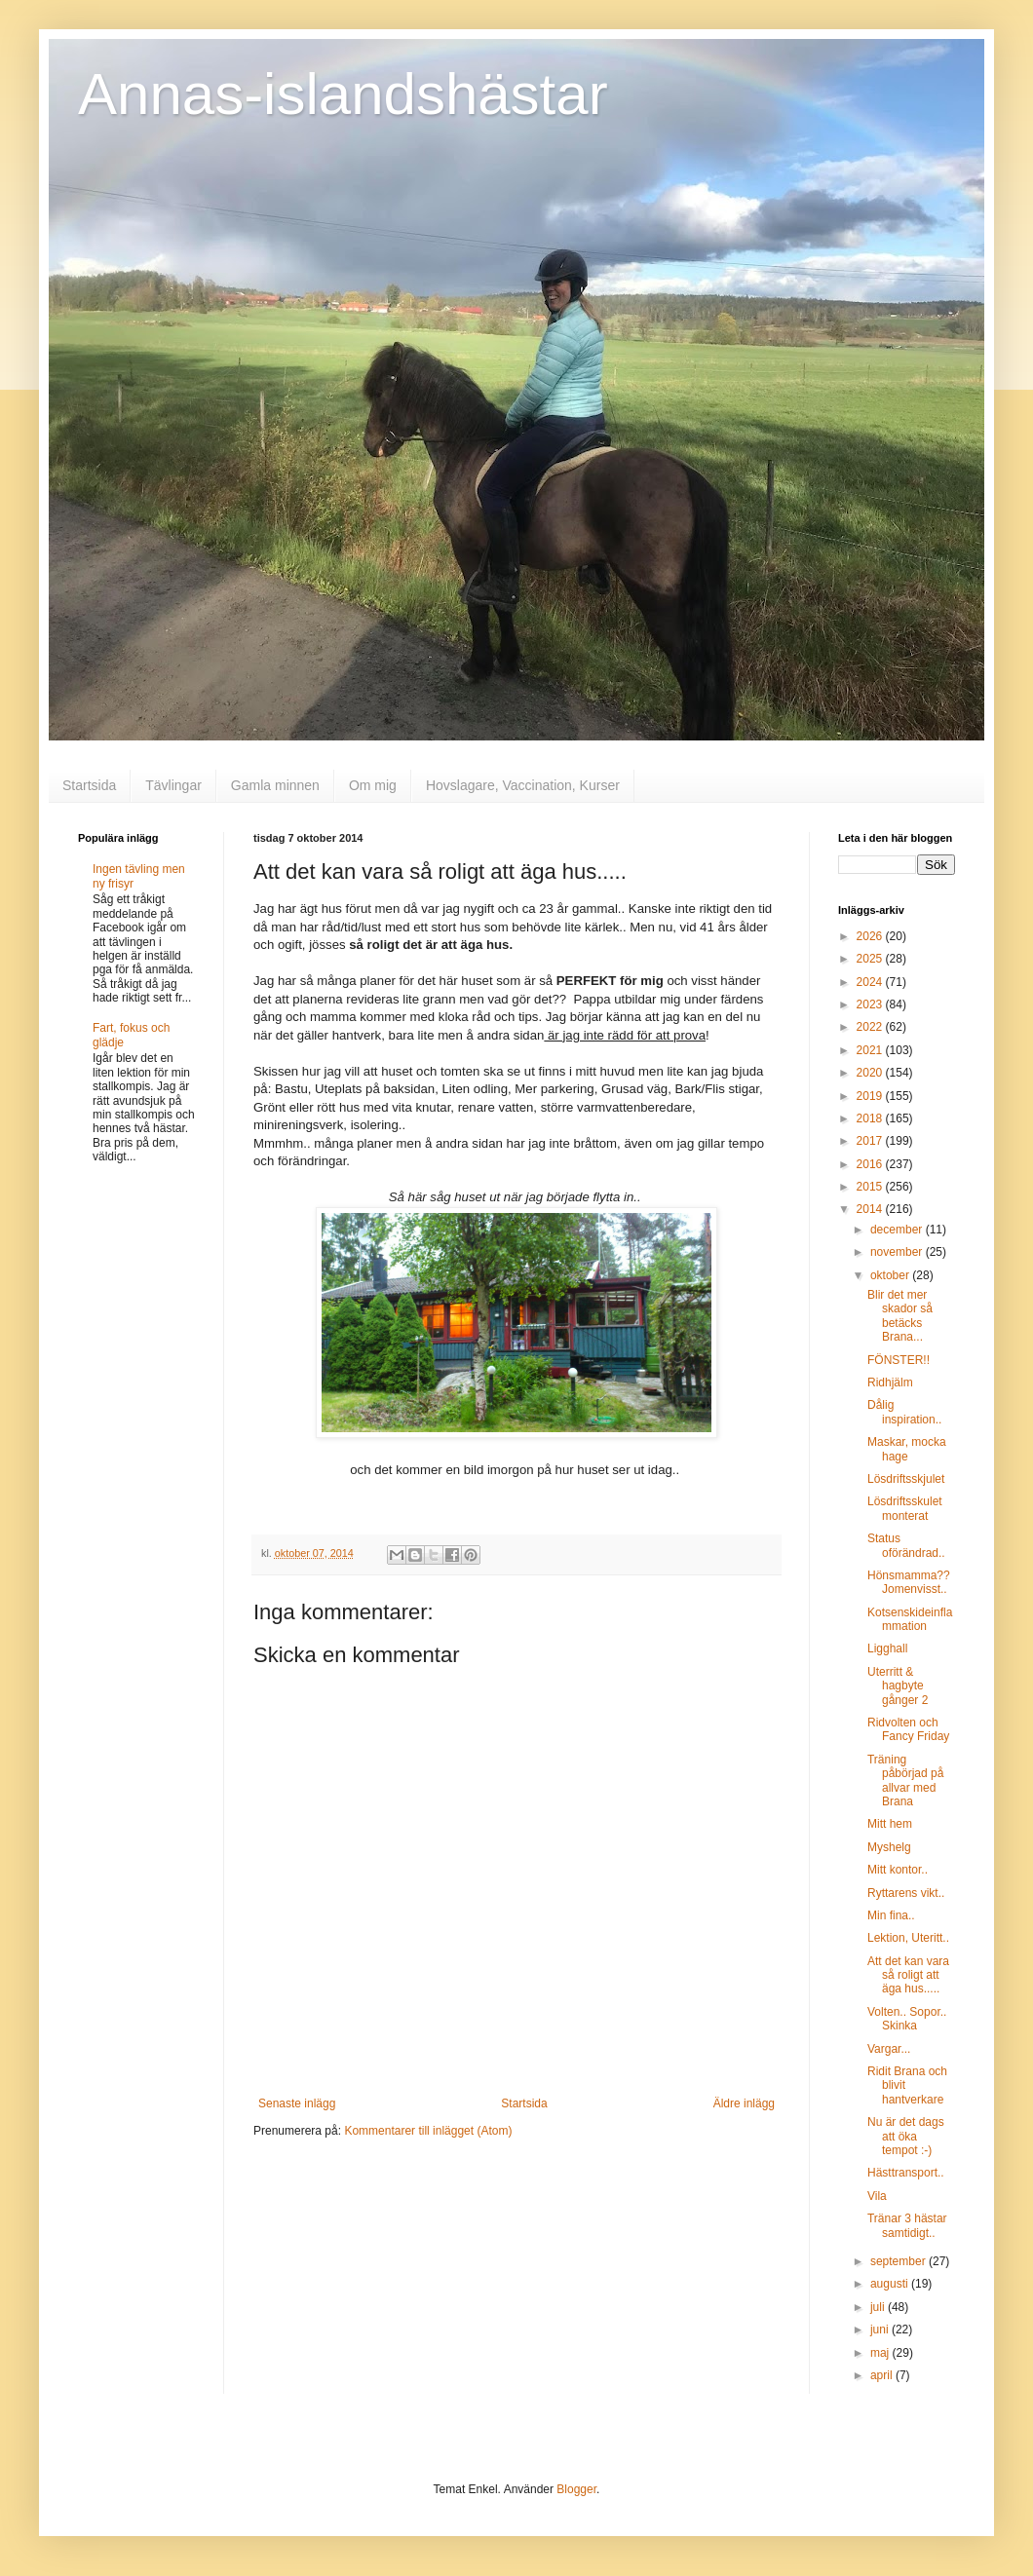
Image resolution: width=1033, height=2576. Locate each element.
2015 (871, 1186)
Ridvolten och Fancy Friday (908, 1729)
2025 (871, 959)
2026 (871, 936)
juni (881, 2329)
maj (881, 2353)
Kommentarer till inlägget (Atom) (428, 2131)
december (898, 1229)
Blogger (576, 2489)
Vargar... (888, 2049)
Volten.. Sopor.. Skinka (906, 2018)
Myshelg (889, 1847)
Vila (877, 2196)
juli (879, 2307)
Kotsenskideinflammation (909, 1619)
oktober (891, 1275)
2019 (871, 1096)
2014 (871, 1209)
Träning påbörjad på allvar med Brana (905, 1780)
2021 (871, 1050)
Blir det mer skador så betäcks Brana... (900, 1316)
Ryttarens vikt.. (905, 1893)
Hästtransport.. (905, 2172)
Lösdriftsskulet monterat (904, 1508)
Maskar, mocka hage (906, 1448)
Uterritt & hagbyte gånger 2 (897, 1686)
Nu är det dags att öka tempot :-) (905, 2136)
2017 (871, 1141)
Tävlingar (173, 785)
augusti (890, 2284)
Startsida (89, 785)
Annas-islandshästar (343, 94)
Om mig (373, 785)
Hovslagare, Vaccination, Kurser (523, 785)
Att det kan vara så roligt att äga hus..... (908, 1975)
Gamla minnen (275, 785)
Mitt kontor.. (897, 1869)
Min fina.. (891, 1915)
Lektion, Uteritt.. (908, 1938)
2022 (871, 1027)
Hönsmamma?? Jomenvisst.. (908, 1582)
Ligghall (887, 1648)
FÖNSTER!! (898, 1360)
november (898, 1252)
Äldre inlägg (744, 2103)
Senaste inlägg (296, 2103)
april (883, 2375)
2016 (871, 1164)
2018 (871, 1118)
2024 (871, 982)
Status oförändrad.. (906, 1545)
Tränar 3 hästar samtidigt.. (907, 2225)
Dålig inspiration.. (904, 1411)
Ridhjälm (890, 1382)
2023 (871, 1004)
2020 (871, 1073)
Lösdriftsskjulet (905, 1479)
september (899, 2261)
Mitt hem (889, 1824)
